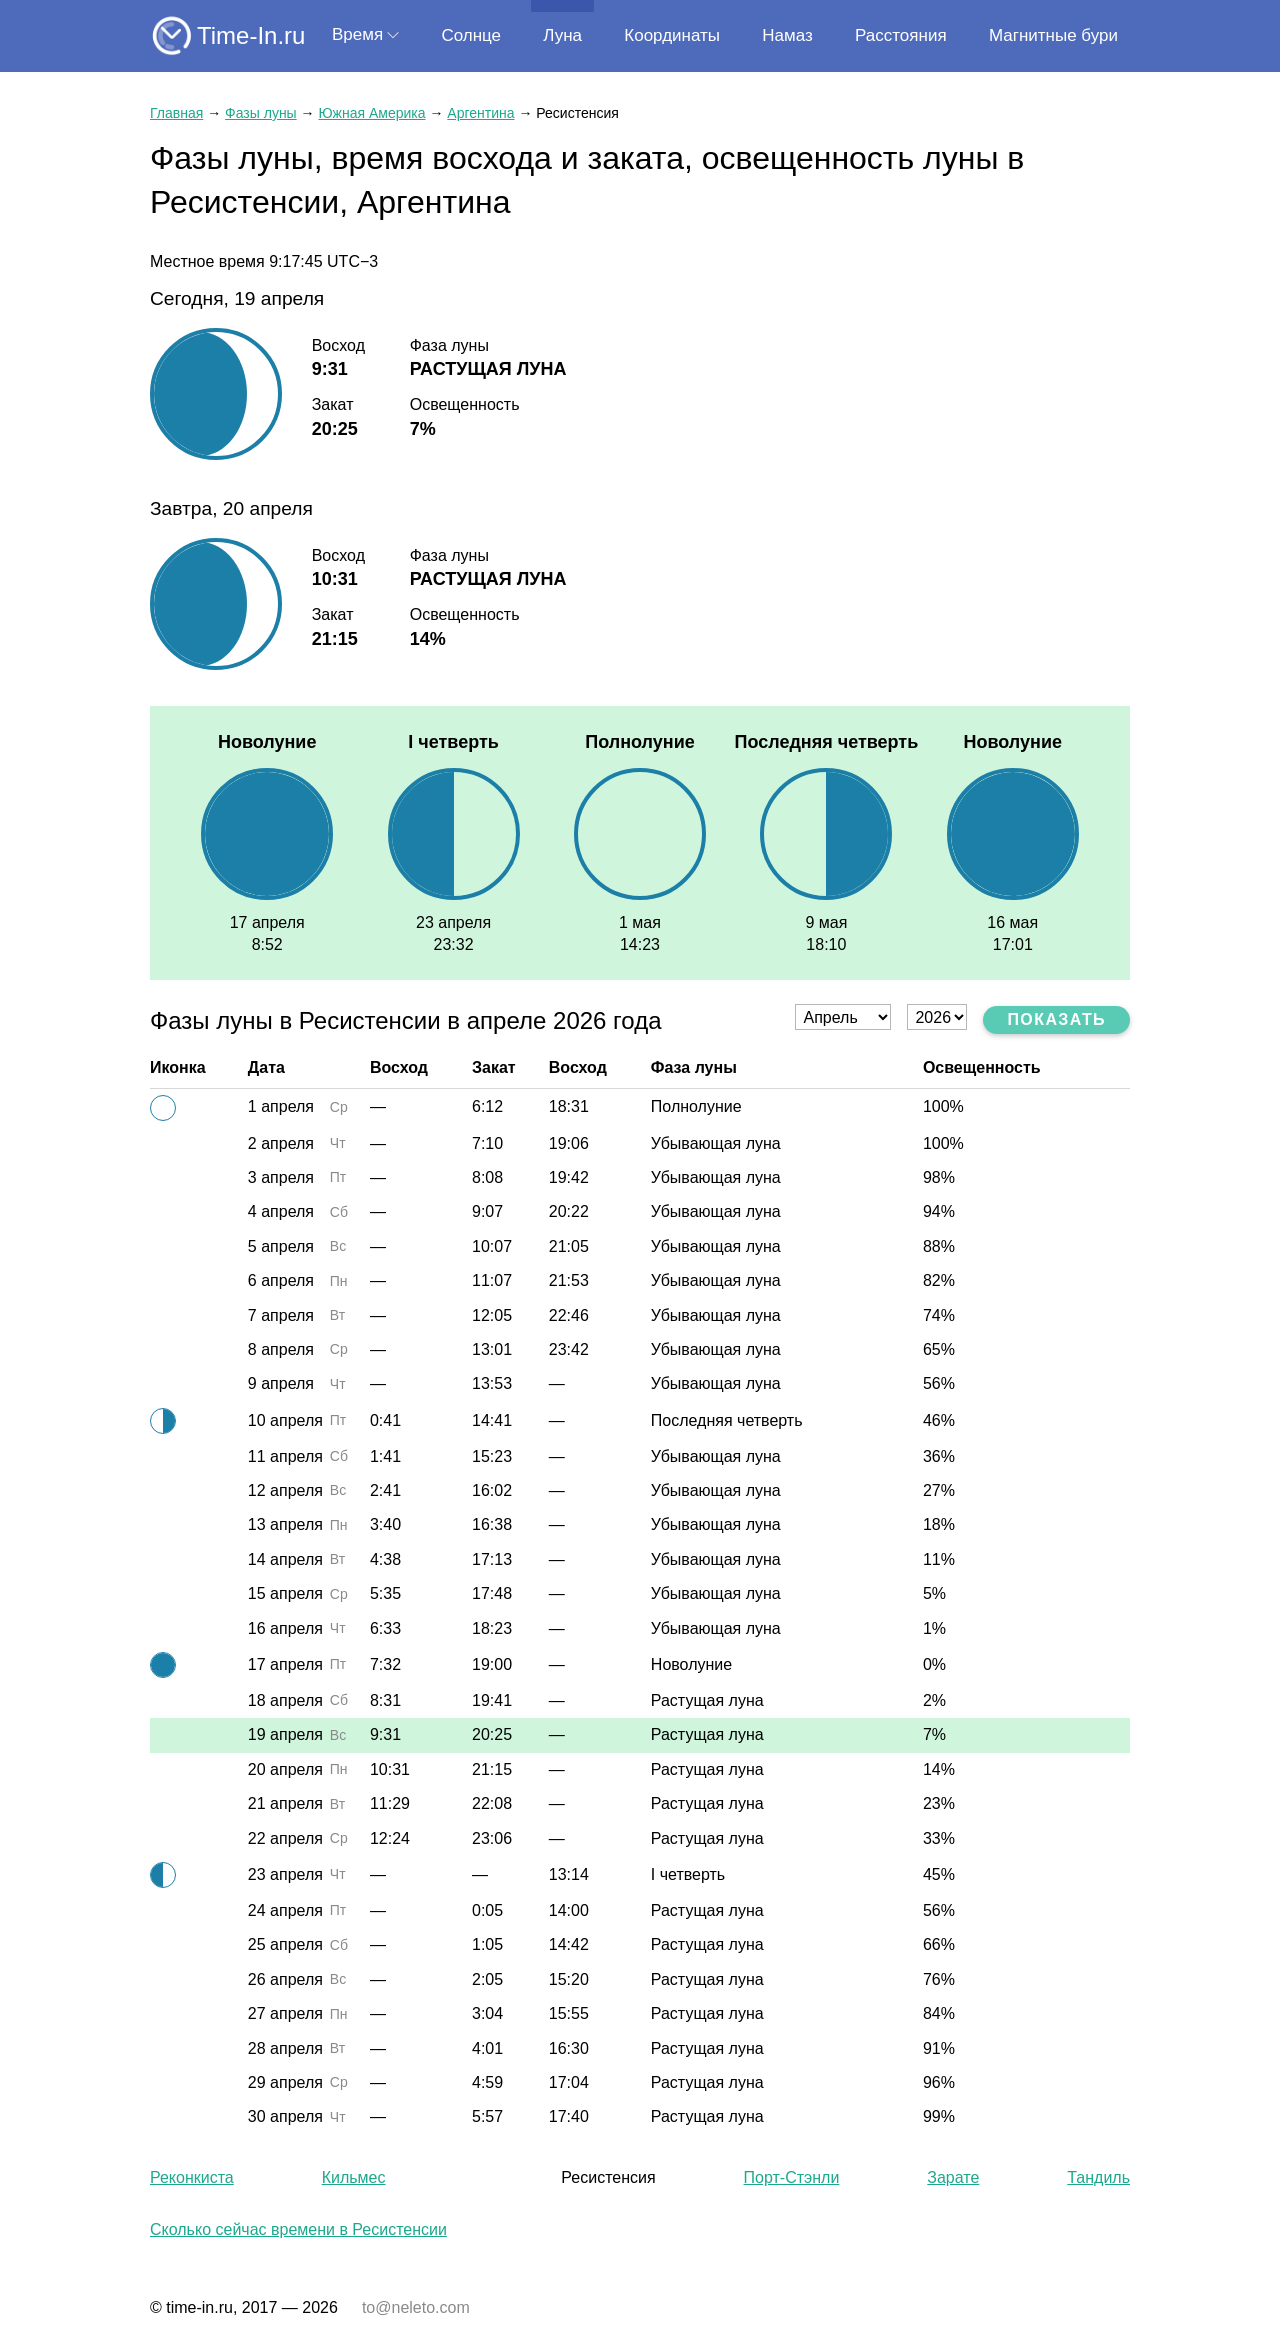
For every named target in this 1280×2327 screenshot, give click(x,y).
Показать (1056, 1019)
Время (357, 34)
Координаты (672, 35)
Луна (562, 35)
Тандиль (1098, 2177)
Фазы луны (261, 113)
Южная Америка (371, 113)
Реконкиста (192, 2177)
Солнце (471, 35)
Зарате (953, 2177)
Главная (176, 113)
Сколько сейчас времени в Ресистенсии (298, 2229)
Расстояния (901, 35)
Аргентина (480, 113)
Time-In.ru (251, 35)
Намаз (787, 35)
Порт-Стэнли (792, 2177)
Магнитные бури (1053, 35)
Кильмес (354, 2177)
